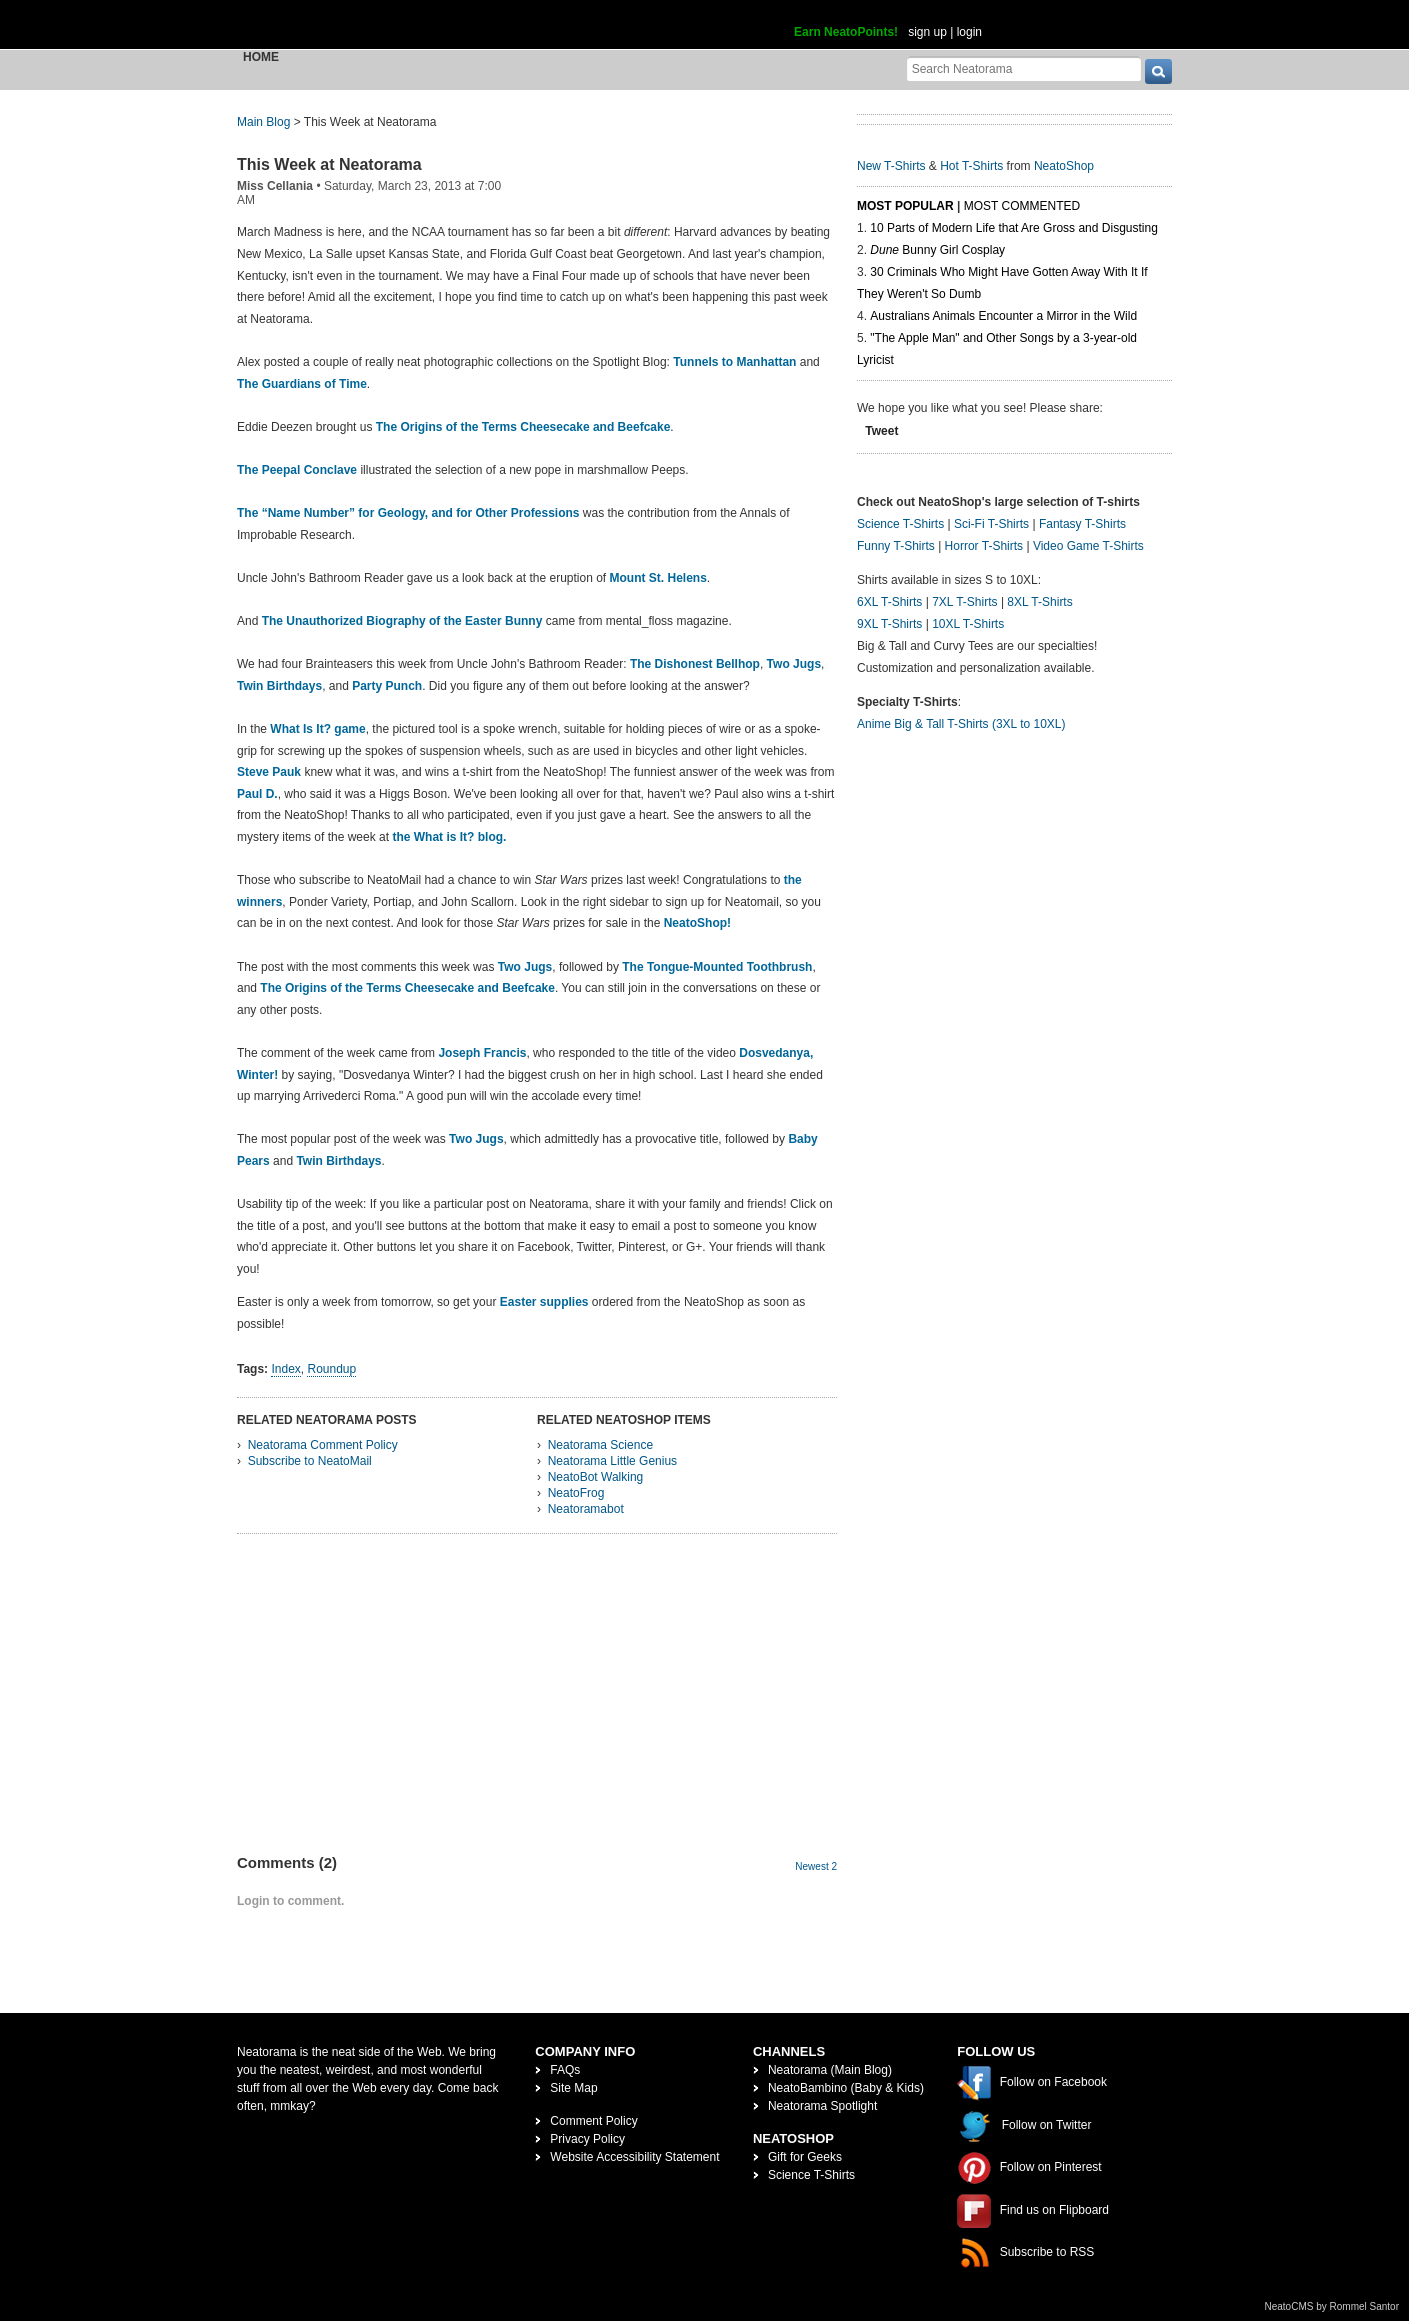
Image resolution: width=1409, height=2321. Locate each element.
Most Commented (1022, 206)
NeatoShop (1064, 166)
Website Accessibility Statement (634, 2157)
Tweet (881, 431)
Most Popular (905, 206)
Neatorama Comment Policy (323, 1445)
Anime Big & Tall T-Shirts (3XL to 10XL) (961, 724)
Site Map (573, 2088)
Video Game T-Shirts (1088, 546)
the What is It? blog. (449, 837)
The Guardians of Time (302, 384)
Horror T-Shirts (984, 546)
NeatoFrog (576, 1493)
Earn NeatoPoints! (846, 32)
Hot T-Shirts (971, 166)
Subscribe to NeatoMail (310, 1461)
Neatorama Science (600, 1445)
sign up (927, 32)
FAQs (565, 2070)
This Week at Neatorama (329, 164)
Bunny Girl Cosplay (937, 250)
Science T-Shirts (900, 524)
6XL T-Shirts (889, 602)
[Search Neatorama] (1024, 68)
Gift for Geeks (805, 2157)
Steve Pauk (269, 772)
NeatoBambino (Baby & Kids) (846, 2088)
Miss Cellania (275, 186)
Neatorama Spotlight (822, 2106)
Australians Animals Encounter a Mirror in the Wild (1003, 316)
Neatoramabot (586, 1509)
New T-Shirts (891, 166)
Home (261, 57)
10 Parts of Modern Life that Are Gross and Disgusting (1013, 228)
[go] (1158, 71)
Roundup (331, 1369)
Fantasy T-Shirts (1082, 524)
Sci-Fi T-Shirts (991, 524)
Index (285, 1369)
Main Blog (263, 122)
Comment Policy (593, 2121)
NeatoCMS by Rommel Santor (1332, 2306)
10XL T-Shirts (968, 624)
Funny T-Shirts (896, 546)
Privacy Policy (587, 2139)
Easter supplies (544, 1302)
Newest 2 (816, 1866)
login (969, 32)
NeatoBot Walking (596, 1477)
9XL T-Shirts (889, 624)
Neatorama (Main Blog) (830, 2070)
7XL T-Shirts (964, 602)
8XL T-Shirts (1039, 602)
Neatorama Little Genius (612, 1461)
